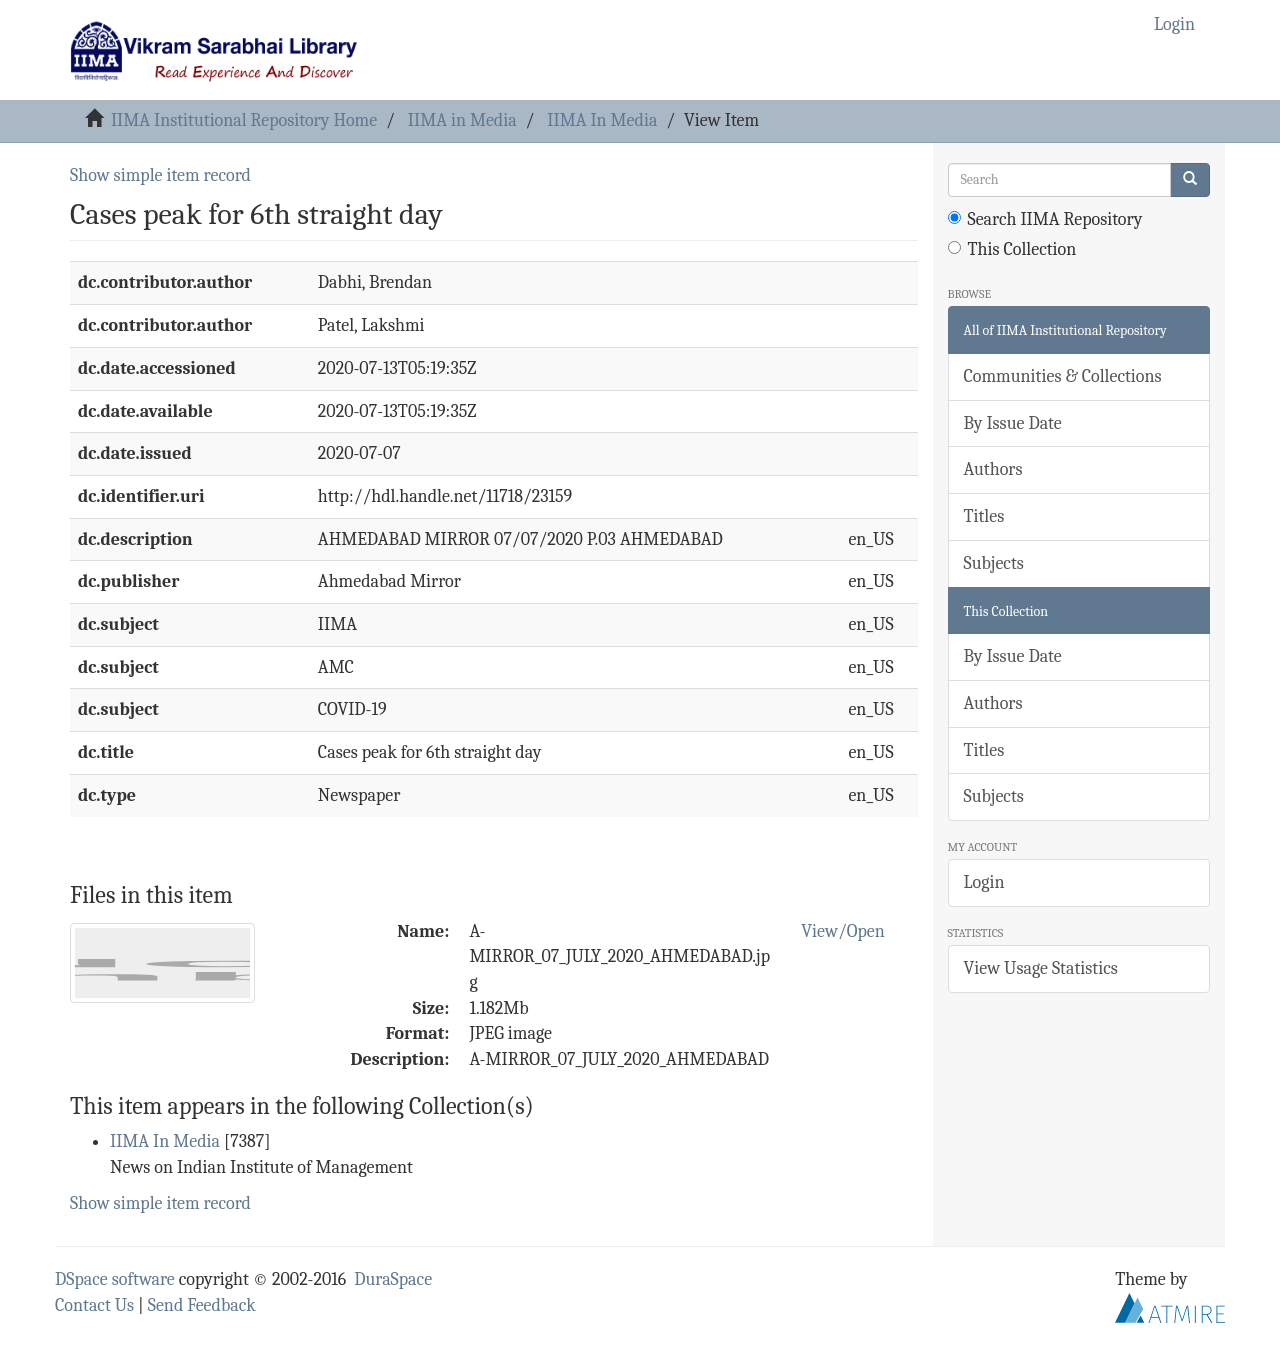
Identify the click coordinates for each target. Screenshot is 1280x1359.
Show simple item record (160, 175)
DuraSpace (393, 1279)
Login (984, 882)
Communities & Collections (1063, 376)
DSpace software (115, 1279)
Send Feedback (202, 1305)
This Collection (1012, 249)
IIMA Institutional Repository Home (244, 120)
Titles (984, 516)
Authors (993, 469)
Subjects (994, 563)
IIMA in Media (462, 120)
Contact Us (94, 1305)
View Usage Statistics (1041, 968)
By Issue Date (1013, 423)
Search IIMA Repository (1045, 219)
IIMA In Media (602, 120)
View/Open (843, 931)
